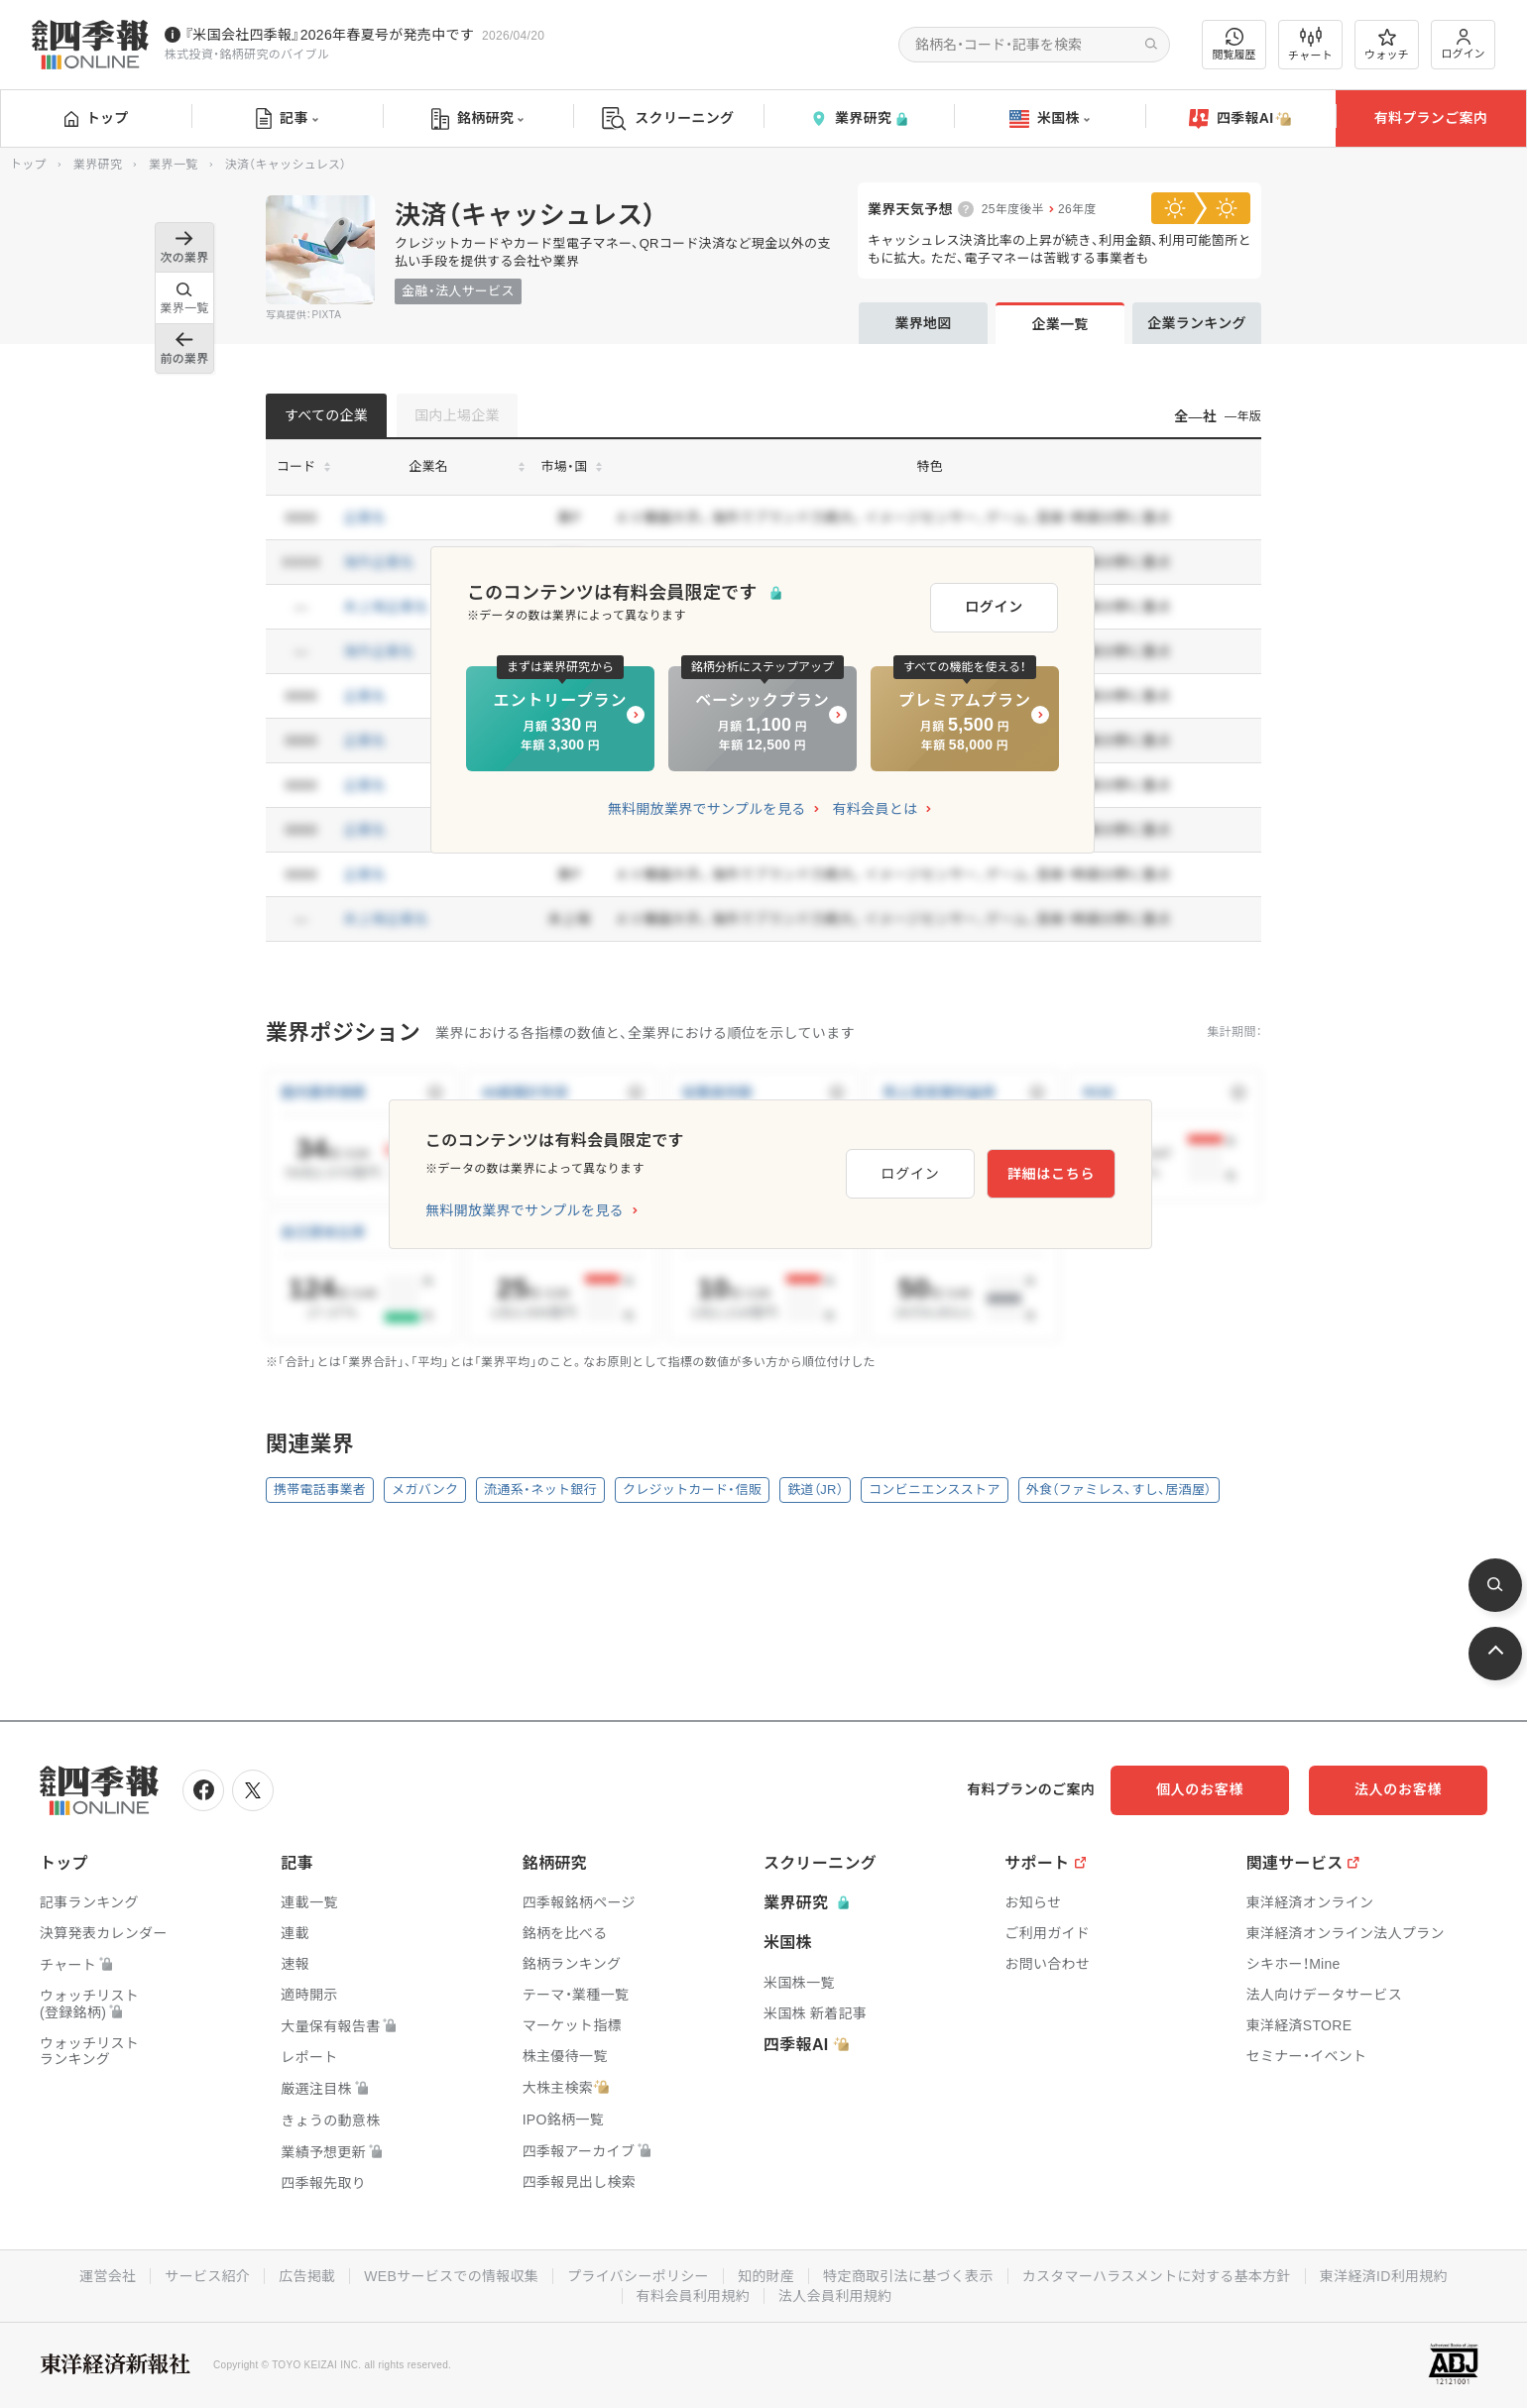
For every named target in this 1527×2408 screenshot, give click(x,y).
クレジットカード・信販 (692, 1489)
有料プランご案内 (1430, 118)
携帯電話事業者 (320, 1489)
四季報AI (1240, 119)
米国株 (1049, 119)
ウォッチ (1386, 44)
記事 (287, 119)
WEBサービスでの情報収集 (451, 2276)
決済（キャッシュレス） (526, 215)
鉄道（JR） (815, 1489)
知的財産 (766, 2276)
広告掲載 (307, 2276)
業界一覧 (173, 165)
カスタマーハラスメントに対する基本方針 (1156, 2276)
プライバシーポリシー (638, 2276)
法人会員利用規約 (834, 2296)
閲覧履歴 (1234, 44)
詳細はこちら (1051, 1174)
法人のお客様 (1398, 1789)
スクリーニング (668, 118)
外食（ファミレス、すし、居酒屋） (1119, 1489)
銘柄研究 (477, 119)
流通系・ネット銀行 (540, 1489)
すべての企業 (326, 415)
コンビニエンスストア (934, 1489)
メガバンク (425, 1489)
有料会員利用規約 (693, 2296)
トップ (96, 118)
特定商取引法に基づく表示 (908, 2276)
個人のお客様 (1199, 1789)
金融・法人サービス (458, 291)
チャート (1310, 44)
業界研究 (858, 118)
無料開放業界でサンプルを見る (707, 809)
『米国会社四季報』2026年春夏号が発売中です (329, 35)
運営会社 (107, 2276)
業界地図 (922, 323)
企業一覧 (1059, 324)
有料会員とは (874, 809)
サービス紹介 (207, 2276)
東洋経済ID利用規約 (1384, 2276)
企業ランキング (1196, 323)
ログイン (1463, 44)
